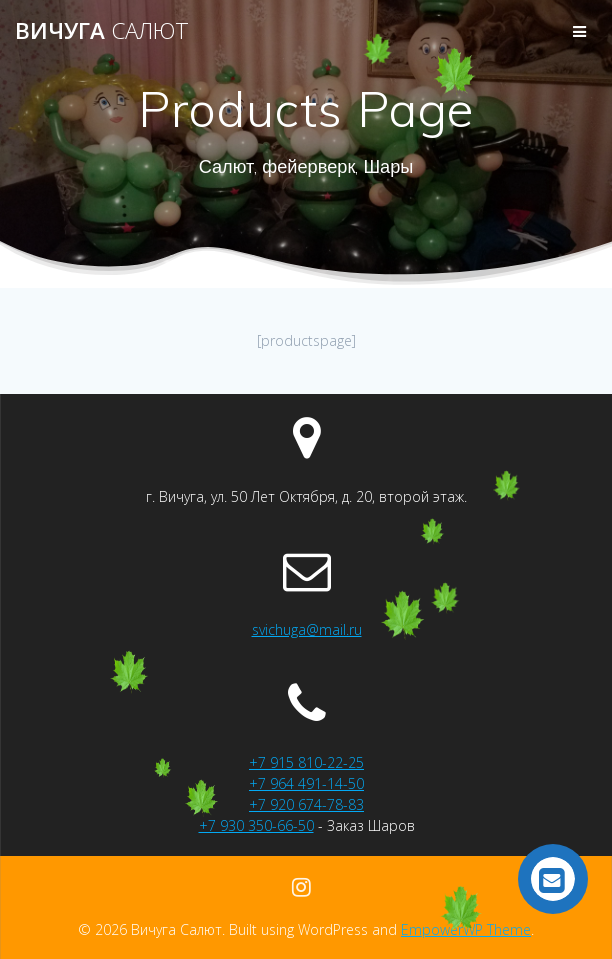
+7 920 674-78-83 (306, 804)
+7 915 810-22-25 (306, 762)
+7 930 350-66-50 (256, 825)
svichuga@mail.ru (307, 629)
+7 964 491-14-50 (306, 783)
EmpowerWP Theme (466, 929)
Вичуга (102, 31)
